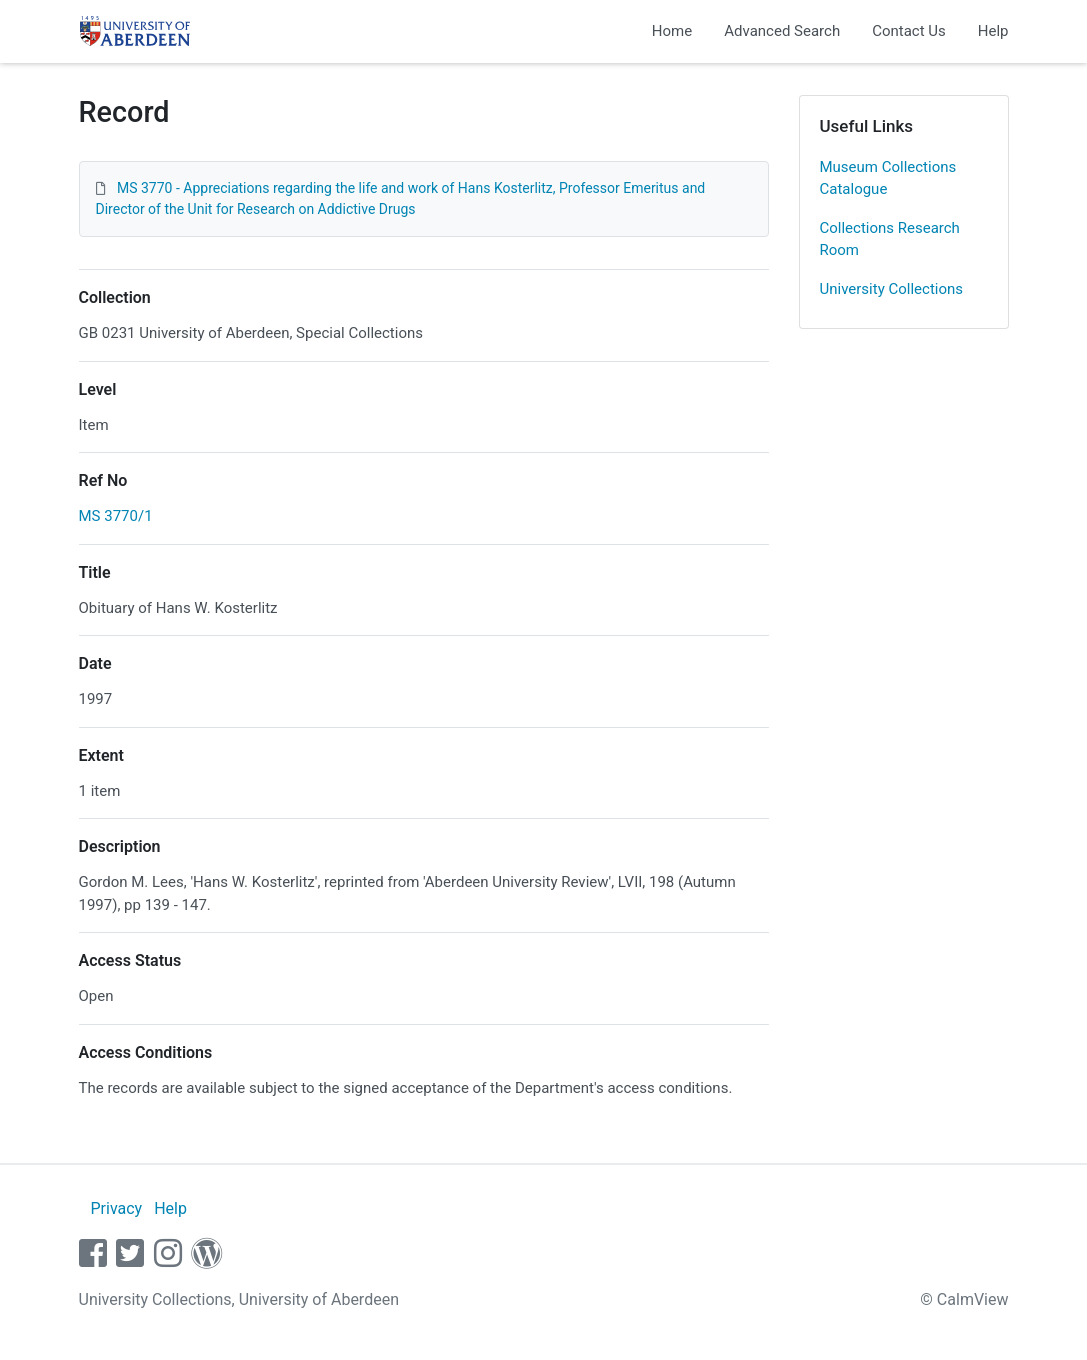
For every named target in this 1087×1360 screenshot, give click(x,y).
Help (993, 31)
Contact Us (909, 31)
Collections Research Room (890, 239)
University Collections (892, 289)
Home (672, 31)
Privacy (116, 1208)
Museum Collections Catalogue (888, 178)
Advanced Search (782, 31)
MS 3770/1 (116, 516)
